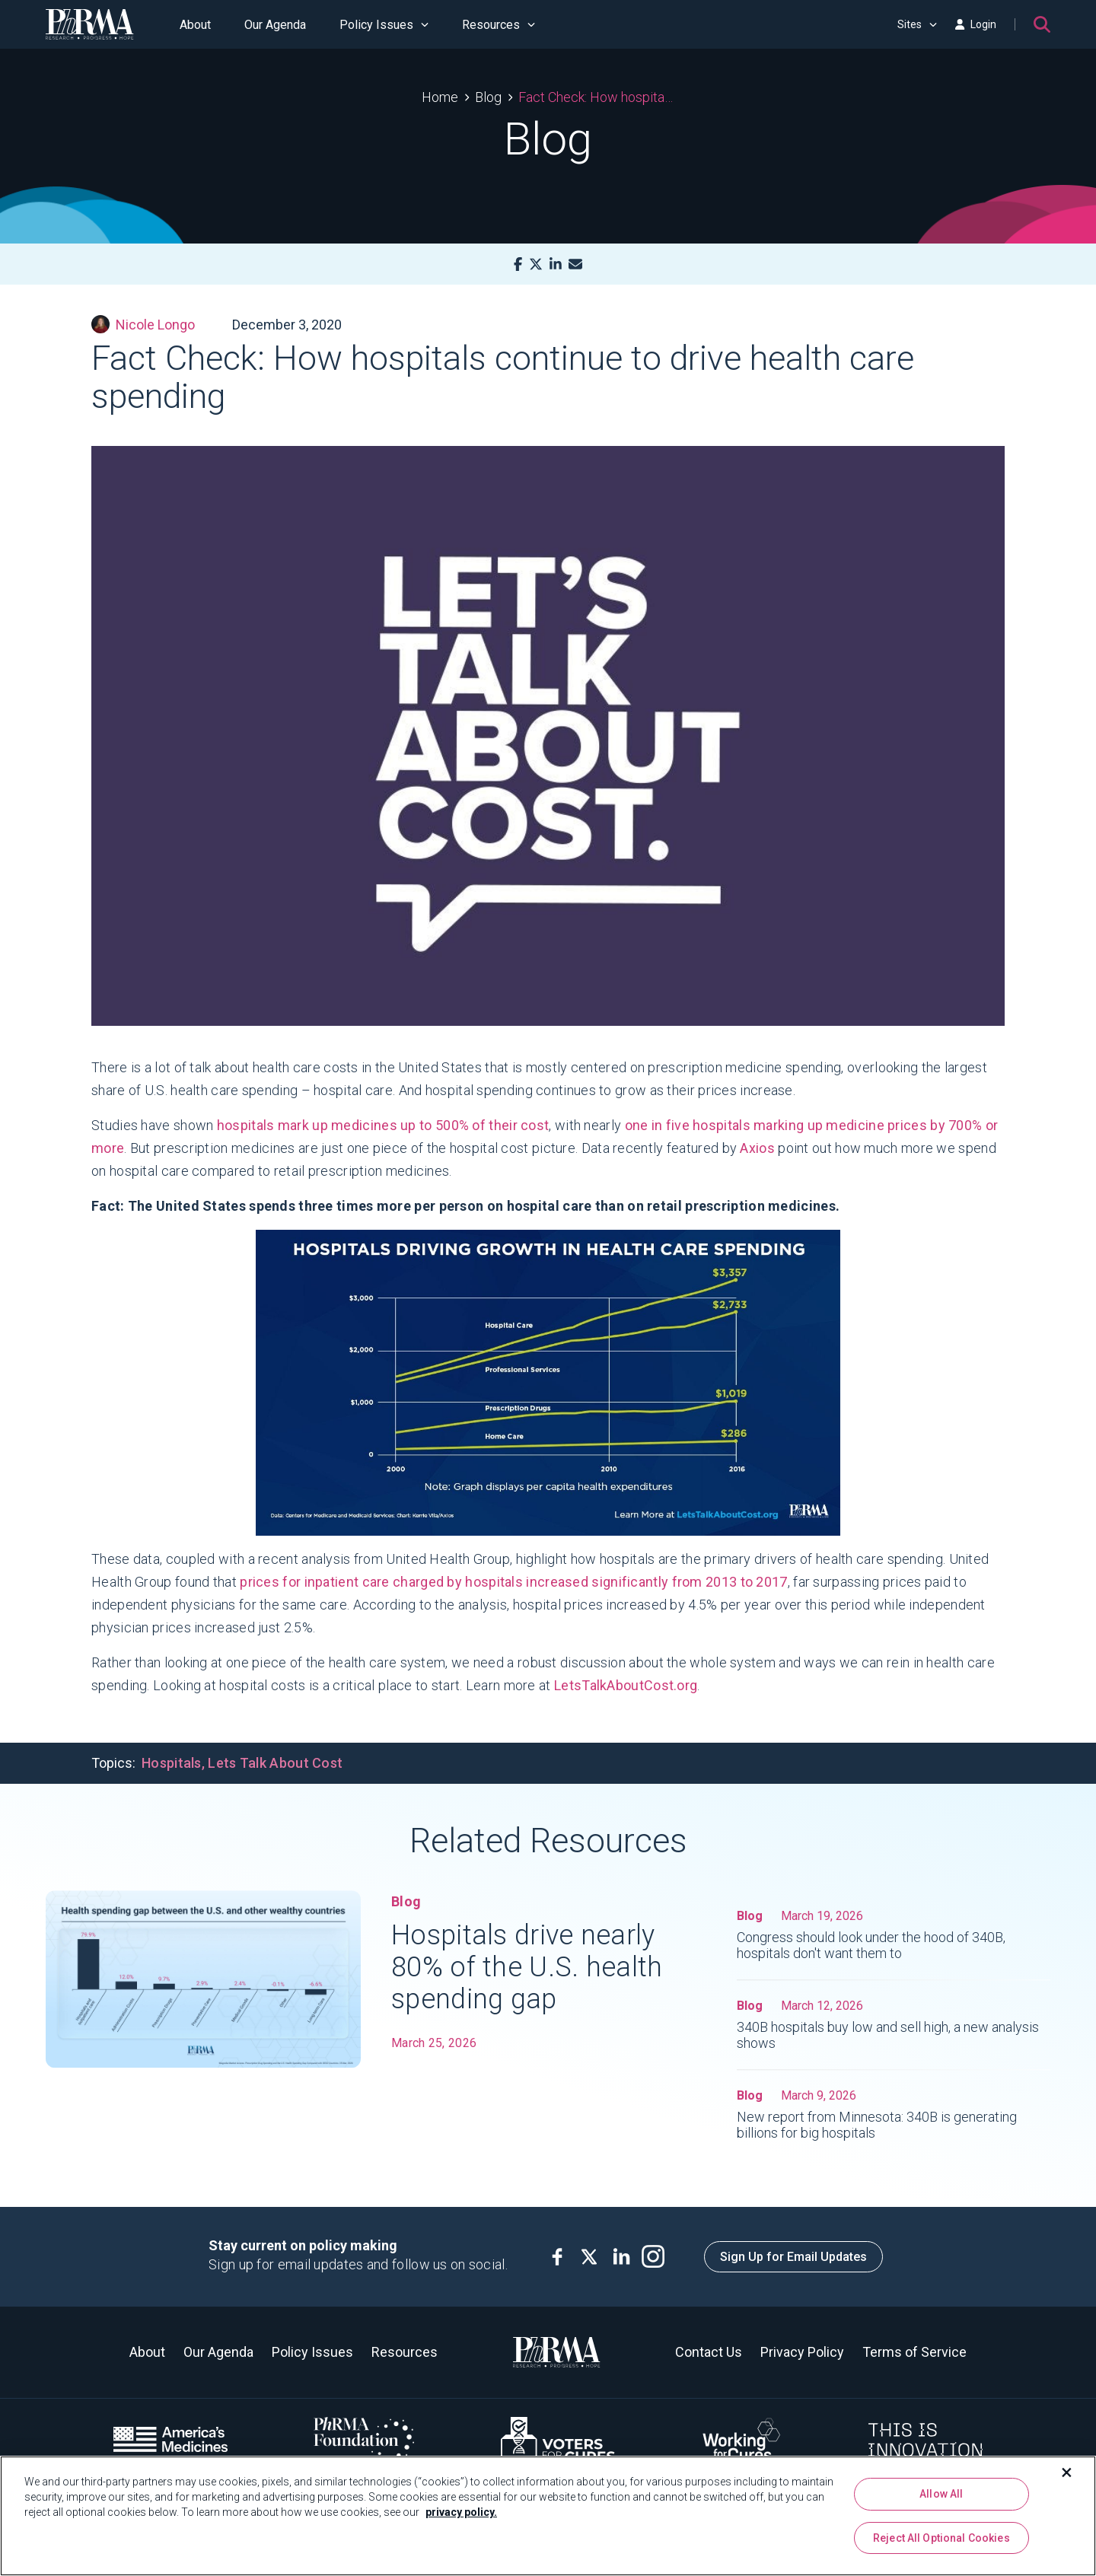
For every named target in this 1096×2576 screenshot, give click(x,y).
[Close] (1067, 2472)
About (195, 25)
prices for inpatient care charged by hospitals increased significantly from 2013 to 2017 (513, 1582)
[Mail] (575, 264)
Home (440, 97)
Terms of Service (914, 2352)
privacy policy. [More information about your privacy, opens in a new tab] (461, 2512)
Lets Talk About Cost (275, 1763)
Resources (498, 25)
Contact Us (708, 2352)
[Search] (1042, 24)
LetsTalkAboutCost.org (625, 1685)
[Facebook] (518, 264)
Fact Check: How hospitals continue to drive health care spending (596, 97)
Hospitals (172, 1763)
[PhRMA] (90, 24)
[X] (536, 264)
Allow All (941, 2494)
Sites (917, 24)
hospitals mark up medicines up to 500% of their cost (383, 1125)
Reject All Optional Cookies (941, 2538)
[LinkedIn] (556, 264)
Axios (757, 1148)
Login (975, 24)
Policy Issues (384, 25)
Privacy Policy (802, 2352)
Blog (488, 97)
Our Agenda (275, 25)
